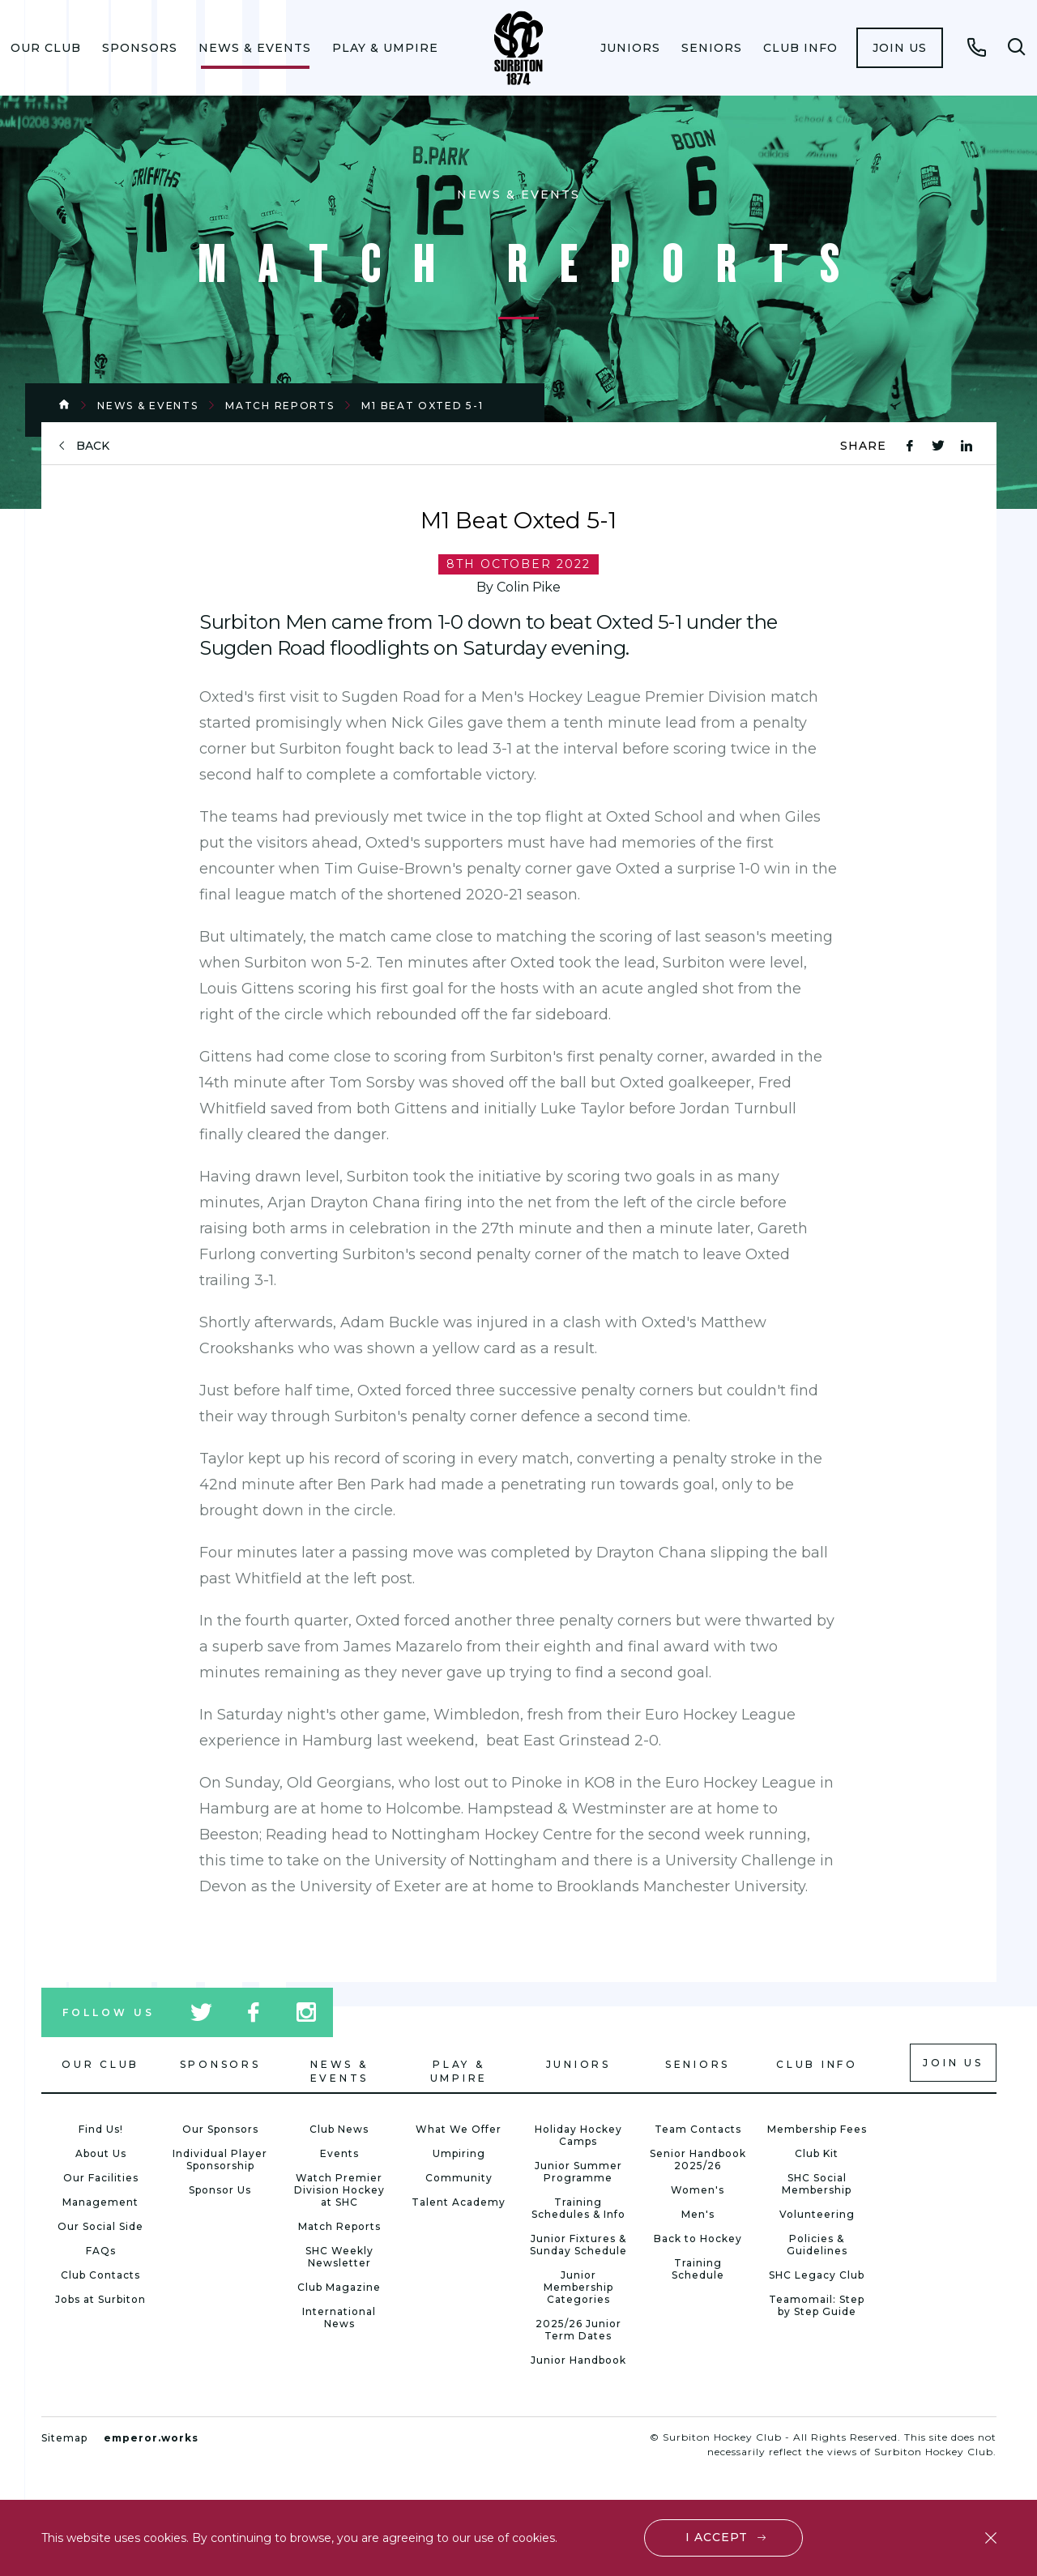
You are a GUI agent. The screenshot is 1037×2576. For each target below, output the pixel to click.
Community (459, 2178)
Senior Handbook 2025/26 (698, 2159)
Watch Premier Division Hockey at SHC (339, 2190)
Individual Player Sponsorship (220, 2159)
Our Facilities (101, 2178)
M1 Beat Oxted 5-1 (422, 405)
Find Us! (101, 2129)
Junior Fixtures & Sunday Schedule (578, 2244)
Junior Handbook (578, 2360)
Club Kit (817, 2153)
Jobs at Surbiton (100, 2299)
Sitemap (64, 2438)
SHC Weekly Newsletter (339, 2257)
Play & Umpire (385, 48)
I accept (716, 2537)
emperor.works (151, 2438)
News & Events (254, 48)
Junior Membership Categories (578, 2287)
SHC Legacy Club (816, 2275)
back (92, 446)
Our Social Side (100, 2226)
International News (339, 2317)
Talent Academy (459, 2202)
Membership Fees (817, 2129)
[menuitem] (46, 48)
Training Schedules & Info (578, 2208)
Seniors (711, 48)
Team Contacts (698, 2129)
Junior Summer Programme (578, 2171)
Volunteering (817, 2214)
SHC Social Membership (816, 2184)
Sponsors (139, 48)
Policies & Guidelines (817, 2244)
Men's (698, 2214)
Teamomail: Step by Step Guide (816, 2305)
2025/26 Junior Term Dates (578, 2330)
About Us (100, 2153)
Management (100, 2202)
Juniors (630, 48)
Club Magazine (339, 2287)
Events (339, 2153)
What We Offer (458, 2129)
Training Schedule (698, 2269)
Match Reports (279, 405)
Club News (339, 2129)
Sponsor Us (220, 2190)
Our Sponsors (220, 2129)
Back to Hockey (698, 2238)
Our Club (46, 48)
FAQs (101, 2251)
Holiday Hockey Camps (578, 2135)
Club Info (800, 48)
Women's (697, 2190)
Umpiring (459, 2153)
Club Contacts (100, 2275)
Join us (900, 48)
